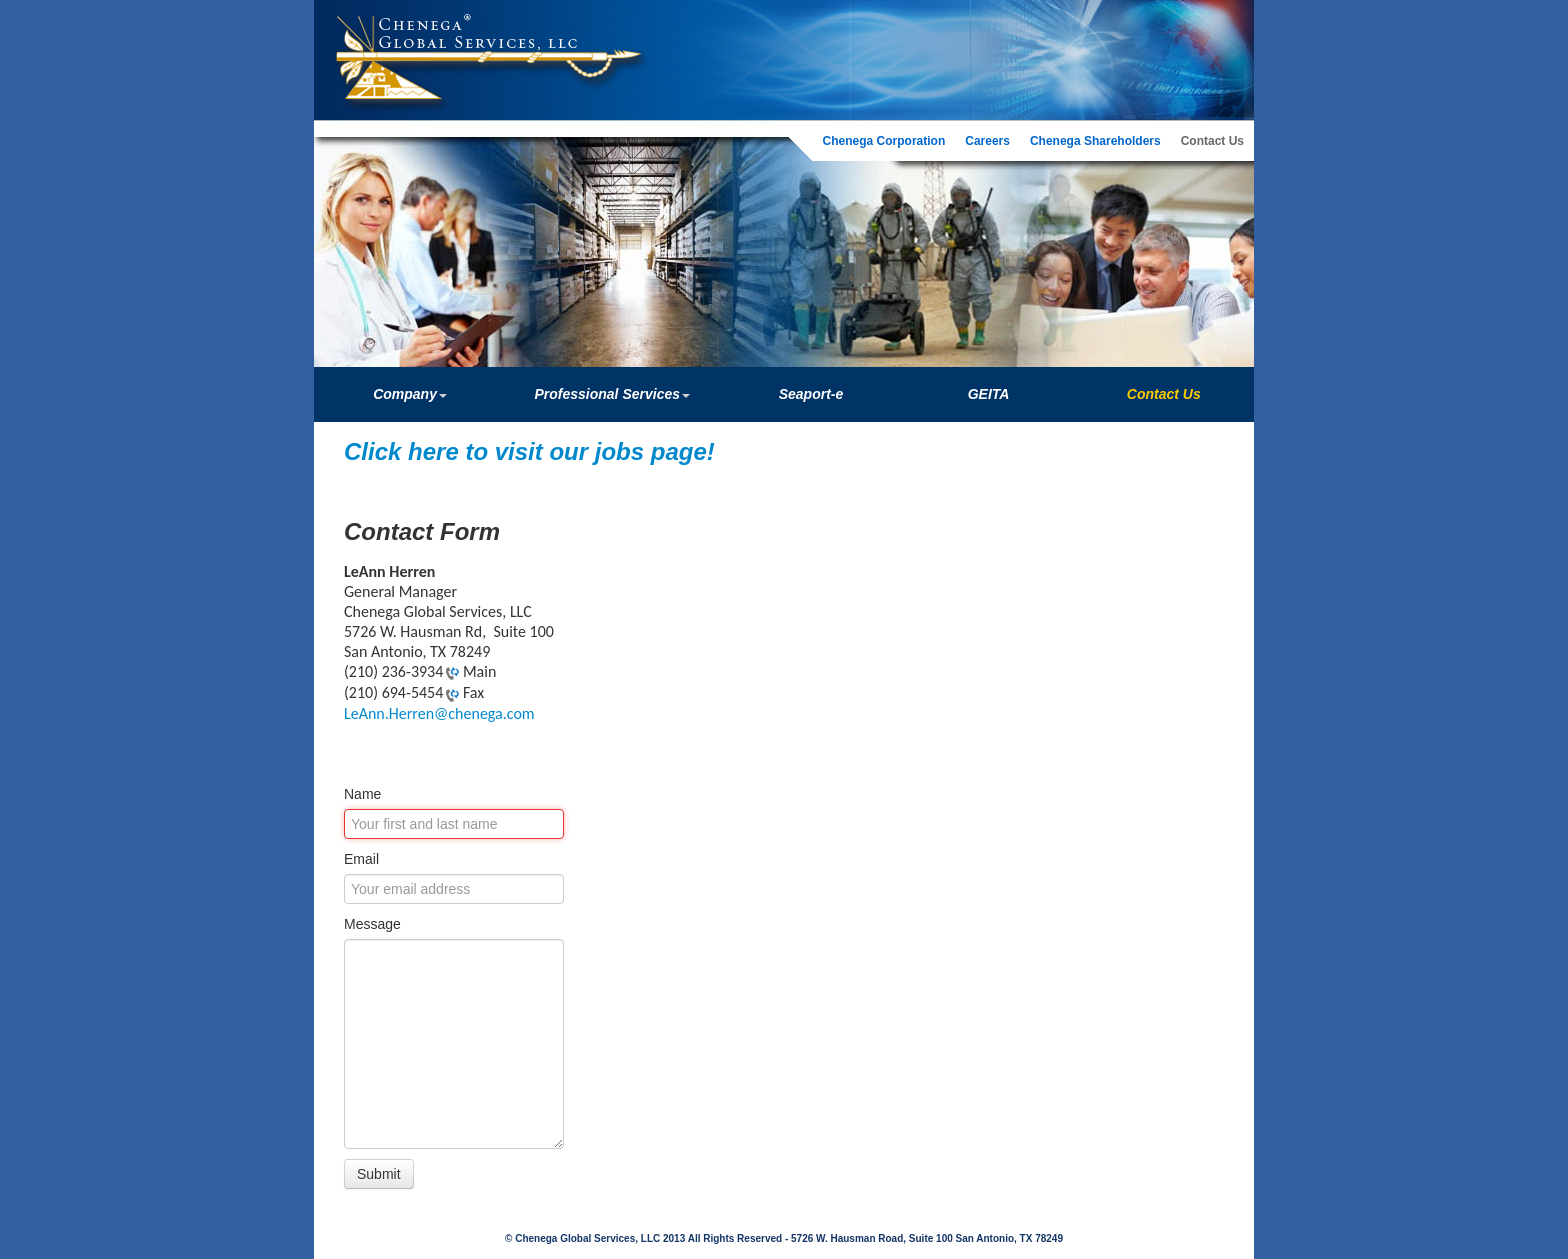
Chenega (484, 40)
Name (362, 794)
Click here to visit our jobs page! (529, 451)
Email (361, 859)
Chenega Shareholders (1095, 141)
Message (372, 924)
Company (410, 394)
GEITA (989, 394)
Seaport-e (811, 394)
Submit (379, 1174)
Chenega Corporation (884, 141)
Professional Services (612, 394)
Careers (987, 141)
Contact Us (1212, 141)
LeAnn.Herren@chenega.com (439, 713)
